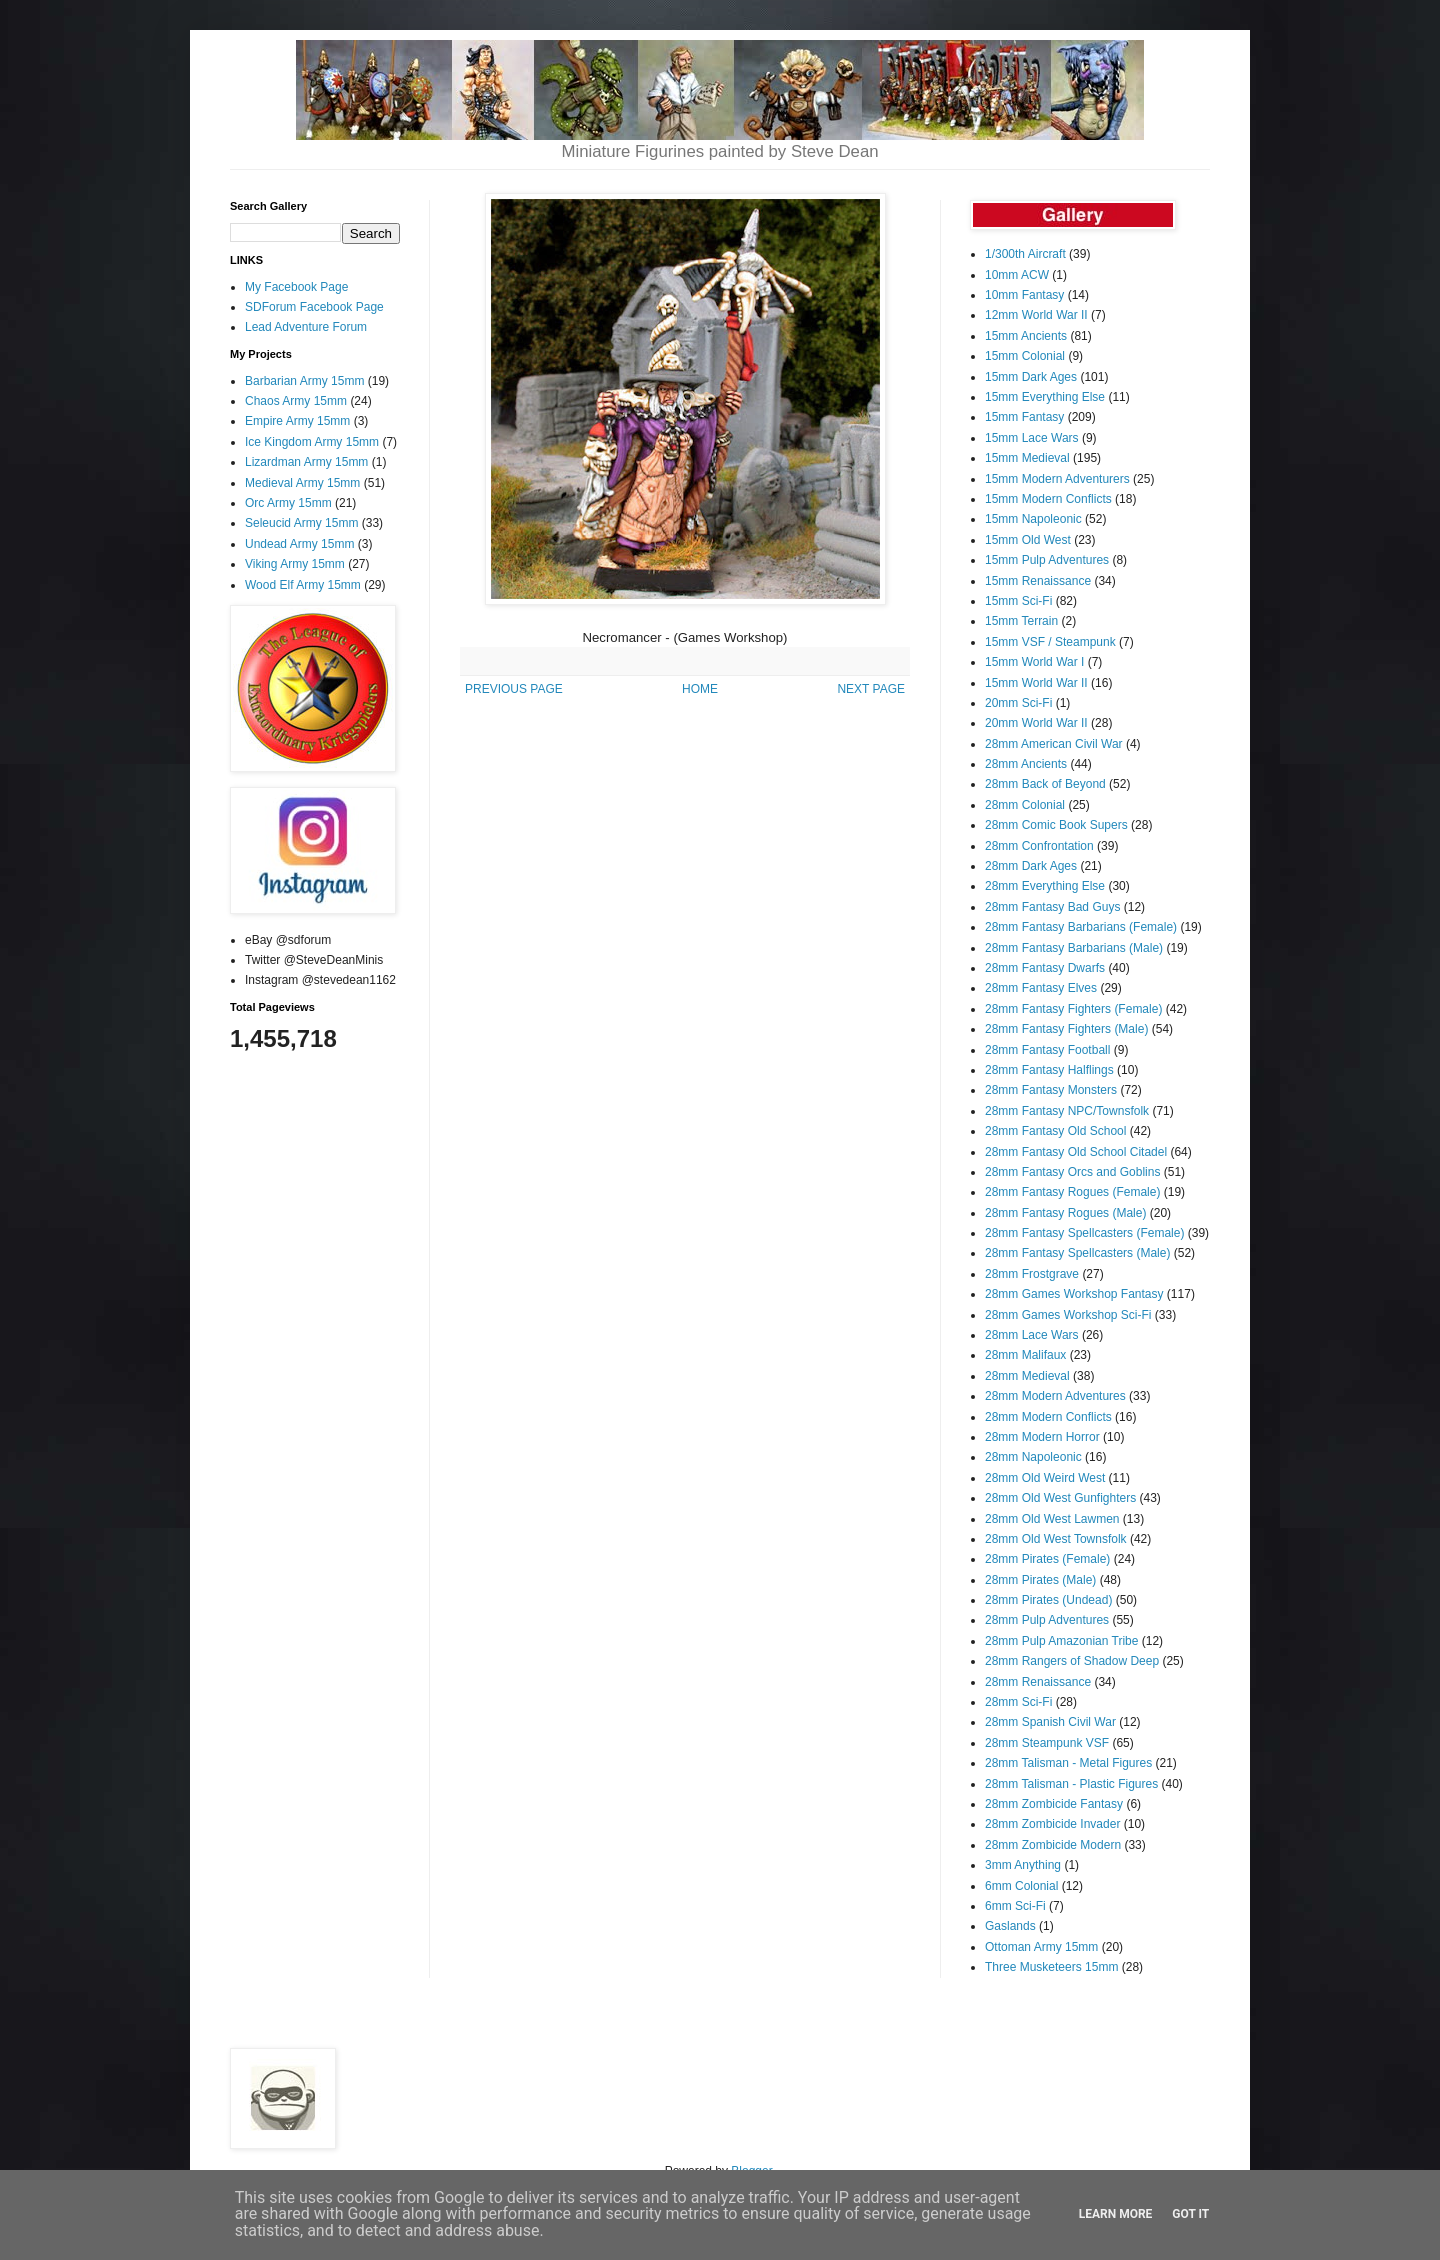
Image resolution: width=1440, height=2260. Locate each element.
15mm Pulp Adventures (1047, 560)
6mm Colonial (1021, 1886)
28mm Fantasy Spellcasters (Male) (1077, 1253)
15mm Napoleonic (1033, 519)
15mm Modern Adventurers (1057, 479)
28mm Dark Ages (1031, 866)
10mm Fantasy (1024, 295)
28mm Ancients (1026, 764)
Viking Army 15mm (295, 564)
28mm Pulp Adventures (1047, 1620)
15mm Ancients (1026, 336)
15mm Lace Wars (1032, 438)
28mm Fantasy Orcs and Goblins (1072, 1172)
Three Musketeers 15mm (1051, 1967)
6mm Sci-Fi (1015, 1906)
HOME (700, 689)
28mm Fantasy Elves (1041, 988)
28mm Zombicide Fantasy (1054, 1804)
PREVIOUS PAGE (514, 689)
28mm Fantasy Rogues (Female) (1072, 1192)
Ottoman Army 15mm (1041, 1947)
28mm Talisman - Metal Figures (1068, 1763)
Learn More (1116, 2214)
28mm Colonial (1025, 805)
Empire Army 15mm (297, 421)
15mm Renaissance (1038, 581)
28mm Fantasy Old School (1055, 1131)
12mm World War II (1036, 315)
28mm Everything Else (1045, 886)
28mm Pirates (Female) (1047, 1559)
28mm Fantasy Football (1047, 1050)
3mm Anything (1023, 1865)
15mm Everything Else (1045, 397)
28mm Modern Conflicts (1048, 1417)
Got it (1190, 2214)
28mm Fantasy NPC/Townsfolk (1067, 1111)
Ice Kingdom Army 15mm (312, 442)
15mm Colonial (1025, 356)
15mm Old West (1028, 540)
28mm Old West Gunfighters (1060, 1498)
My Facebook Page (296, 287)
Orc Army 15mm (288, 503)
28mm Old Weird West (1045, 1478)
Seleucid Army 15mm (301, 523)
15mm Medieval (1027, 458)
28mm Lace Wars (1032, 1335)
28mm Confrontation (1039, 846)
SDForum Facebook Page (314, 307)
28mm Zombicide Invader (1052, 1824)
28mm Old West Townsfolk (1056, 1539)
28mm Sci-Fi (1018, 1702)
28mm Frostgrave (1032, 1274)
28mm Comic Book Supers (1056, 825)
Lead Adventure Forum (306, 327)
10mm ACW (1017, 275)
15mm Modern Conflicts (1048, 499)
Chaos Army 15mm (296, 401)
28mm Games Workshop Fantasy (1074, 1294)
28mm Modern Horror (1042, 1437)
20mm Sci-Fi (1018, 703)
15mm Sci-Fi (1018, 601)
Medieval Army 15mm (302, 483)
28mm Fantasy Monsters (1051, 1090)
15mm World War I (1034, 662)
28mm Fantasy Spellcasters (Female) (1084, 1233)
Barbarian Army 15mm (304, 381)
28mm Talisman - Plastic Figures (1071, 1784)
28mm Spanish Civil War (1050, 1722)
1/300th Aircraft (1025, 254)
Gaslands (1010, 1926)
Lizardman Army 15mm (306, 462)
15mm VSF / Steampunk (1050, 642)
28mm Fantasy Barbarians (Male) (1074, 948)
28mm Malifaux (1025, 1355)
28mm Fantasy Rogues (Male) (1065, 1213)
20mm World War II (1036, 723)
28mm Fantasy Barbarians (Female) (1081, 927)
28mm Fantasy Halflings (1049, 1070)
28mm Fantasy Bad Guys (1052, 907)
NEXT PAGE (871, 689)
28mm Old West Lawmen (1052, 1519)
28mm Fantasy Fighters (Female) (1073, 1009)
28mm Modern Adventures (1055, 1396)
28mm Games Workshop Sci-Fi (1068, 1315)
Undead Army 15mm (299, 544)
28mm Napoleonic (1033, 1457)
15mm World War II (1036, 683)
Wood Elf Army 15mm (303, 585)
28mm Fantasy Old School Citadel (1076, 1152)
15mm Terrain (1021, 621)
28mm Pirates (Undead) (1048, 1600)
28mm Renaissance (1038, 1682)
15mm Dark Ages (1031, 377)
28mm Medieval (1027, 1376)
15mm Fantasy (1024, 417)
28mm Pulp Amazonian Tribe (1061, 1641)
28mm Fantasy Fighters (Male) (1066, 1029)
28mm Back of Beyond (1045, 784)
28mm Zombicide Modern (1053, 1845)
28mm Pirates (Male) (1040, 1580)
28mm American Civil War (1054, 744)
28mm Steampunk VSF (1047, 1743)
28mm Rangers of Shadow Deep (1072, 1661)
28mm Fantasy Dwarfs (1045, 968)
